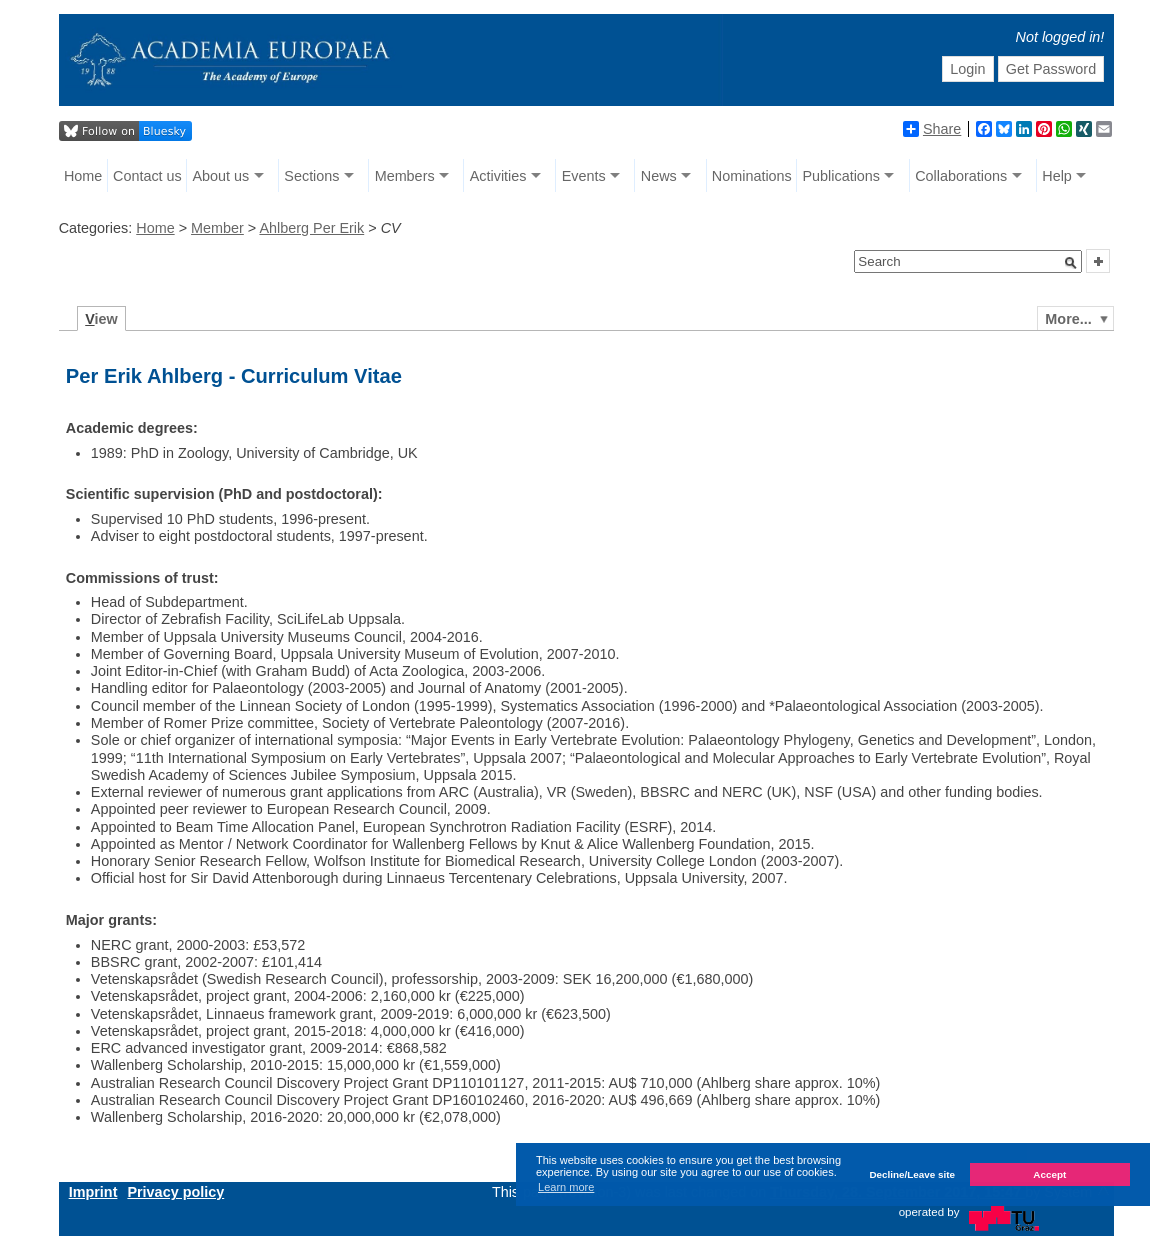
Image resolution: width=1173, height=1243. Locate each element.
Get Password (1051, 69)
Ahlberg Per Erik (311, 228)
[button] (1071, 263)
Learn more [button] (566, 1187)
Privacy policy (175, 1192)
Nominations (752, 176)
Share (932, 129)
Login (967, 69)
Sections (311, 176)
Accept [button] (1049, 1174)
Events (584, 176)
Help (1057, 176)
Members (405, 176)
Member (217, 228)
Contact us (147, 176)
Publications (841, 176)
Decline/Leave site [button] (912, 1174)
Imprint (93, 1192)
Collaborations (961, 176)
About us (220, 176)
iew (101, 319)
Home (83, 176)
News (659, 176)
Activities (498, 176)
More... (1068, 319)
